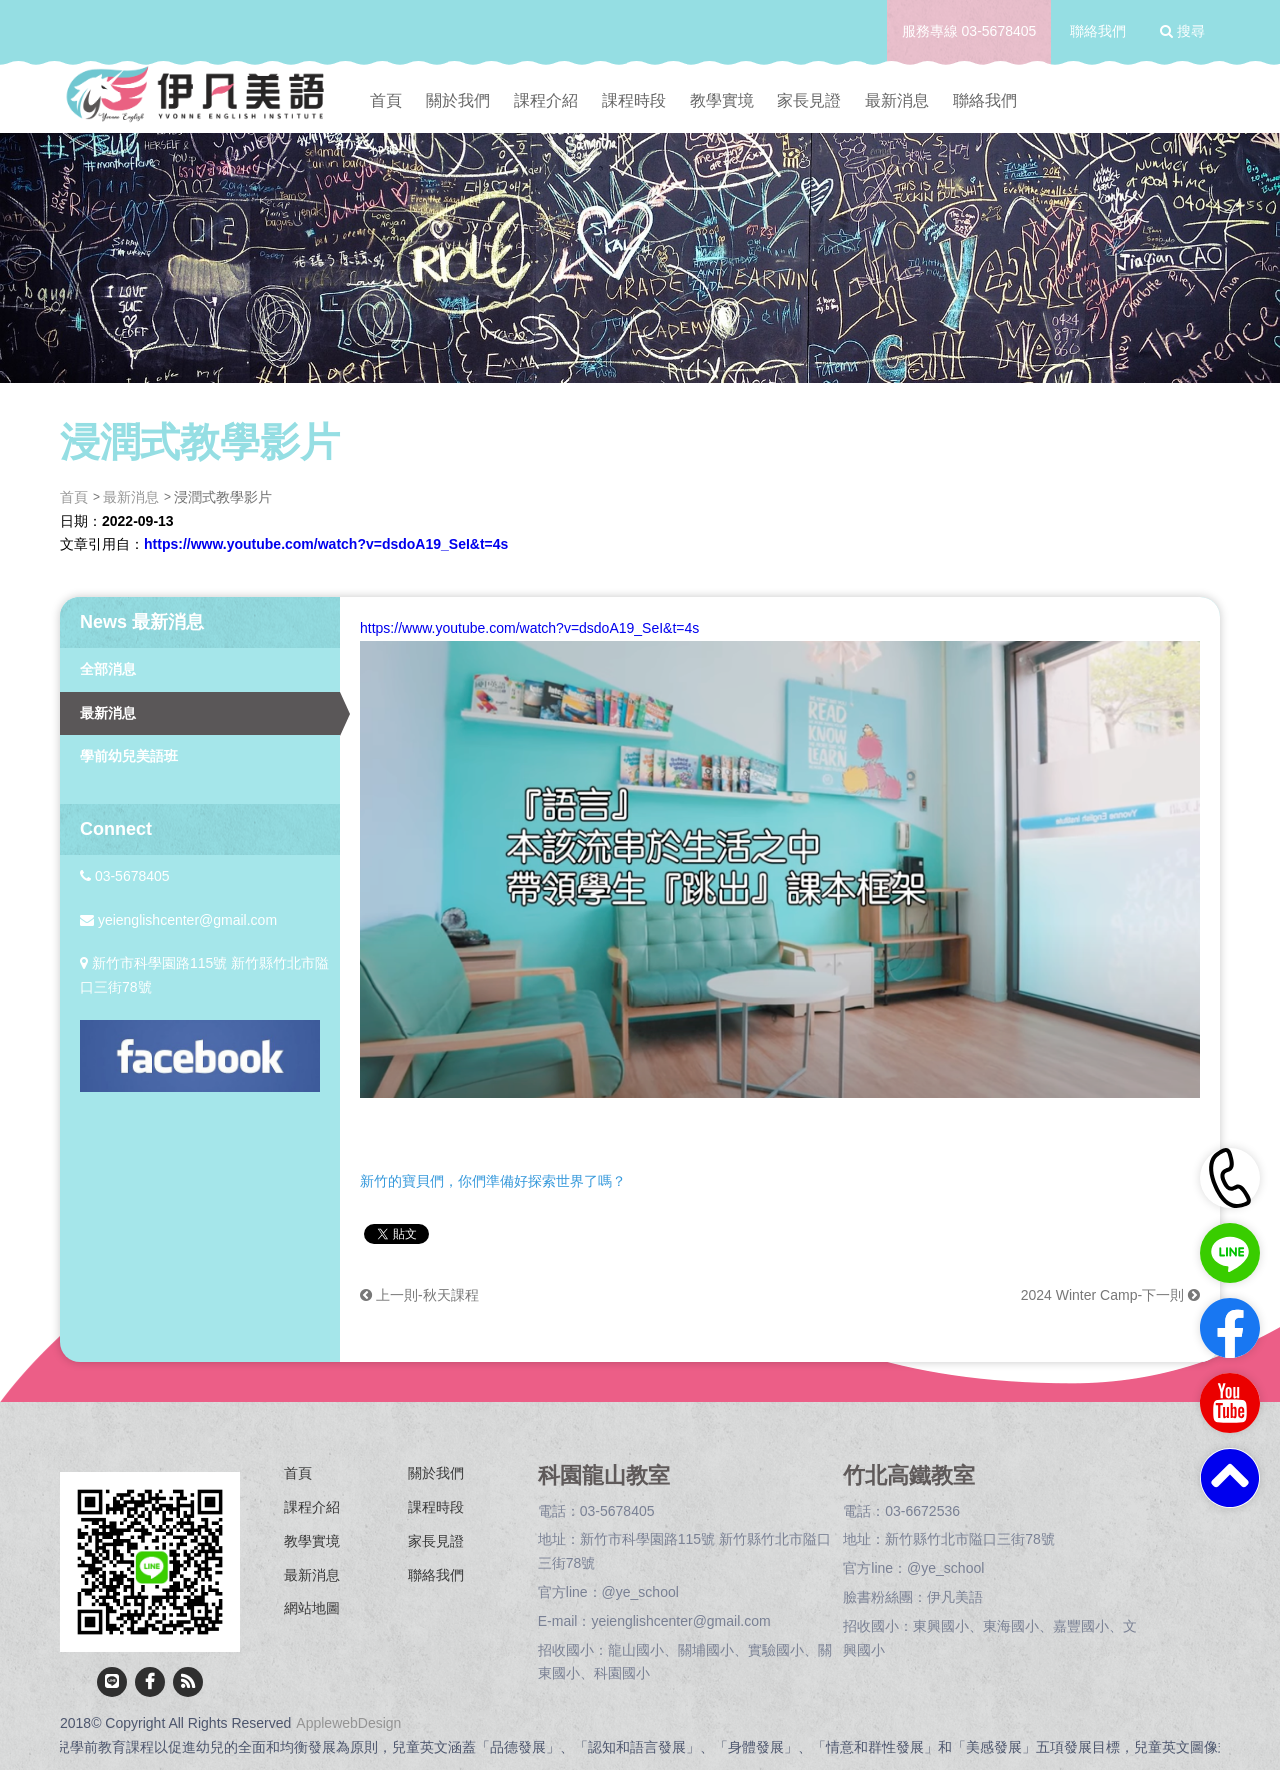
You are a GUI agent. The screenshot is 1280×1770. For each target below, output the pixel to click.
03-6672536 (922, 1511)
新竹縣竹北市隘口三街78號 (970, 1539)
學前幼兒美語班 (129, 756)
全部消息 (108, 669)
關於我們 (458, 100)
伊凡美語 (955, 1597)
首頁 (386, 100)
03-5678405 (999, 31)
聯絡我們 (1098, 31)
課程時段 (634, 100)
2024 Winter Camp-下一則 (1110, 1295)
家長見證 (809, 100)
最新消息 (897, 100)
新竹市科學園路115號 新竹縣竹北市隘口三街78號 (204, 975)
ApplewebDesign (348, 1723)
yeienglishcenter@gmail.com (178, 920)
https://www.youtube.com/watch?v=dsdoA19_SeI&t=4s (326, 544)
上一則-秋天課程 (419, 1295)
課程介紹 (546, 100)
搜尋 (1182, 31)
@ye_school (640, 1592)
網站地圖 (312, 1608)
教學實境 (722, 100)
